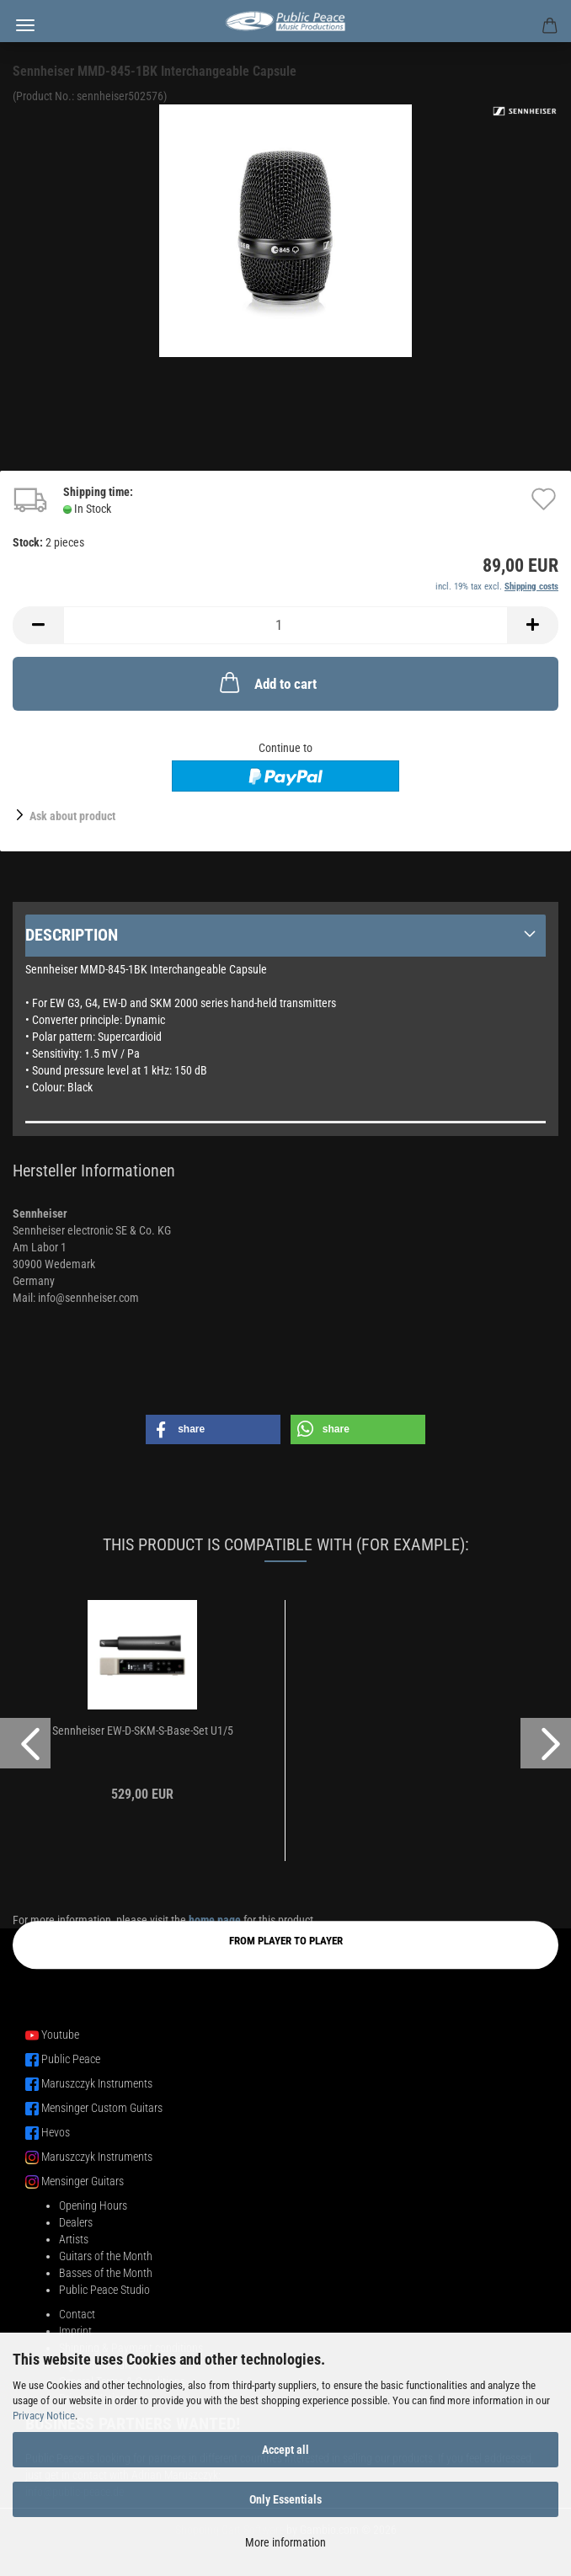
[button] (38, 625)
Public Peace (70, 2059)
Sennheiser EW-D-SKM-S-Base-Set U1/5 (142, 1730)
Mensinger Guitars (82, 2181)
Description (71, 935)
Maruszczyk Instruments (96, 2083)
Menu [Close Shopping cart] (25, 25)
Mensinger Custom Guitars (102, 2108)
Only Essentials (285, 2499)
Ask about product (72, 816)
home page (215, 1920)
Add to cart (266, 682)
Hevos (55, 2132)
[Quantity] (285, 625)
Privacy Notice (44, 2415)
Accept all (285, 2449)
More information (285, 2542)
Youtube (60, 2034)
